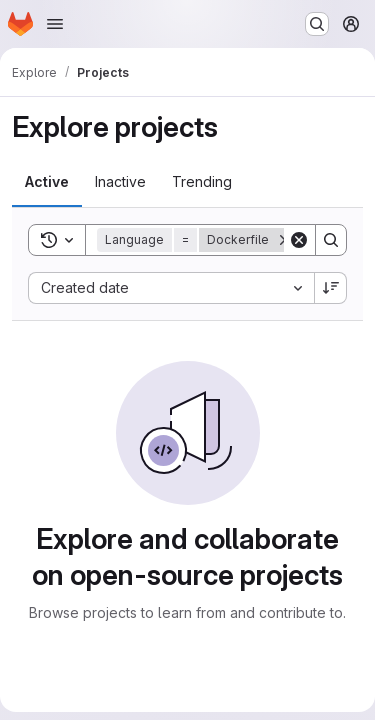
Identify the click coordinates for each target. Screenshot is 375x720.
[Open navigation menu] (55, 24)
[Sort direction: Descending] (331, 288)
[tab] (47, 182)
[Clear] (299, 240)
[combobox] (171, 288)
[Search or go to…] (317, 24)
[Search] (331, 240)
